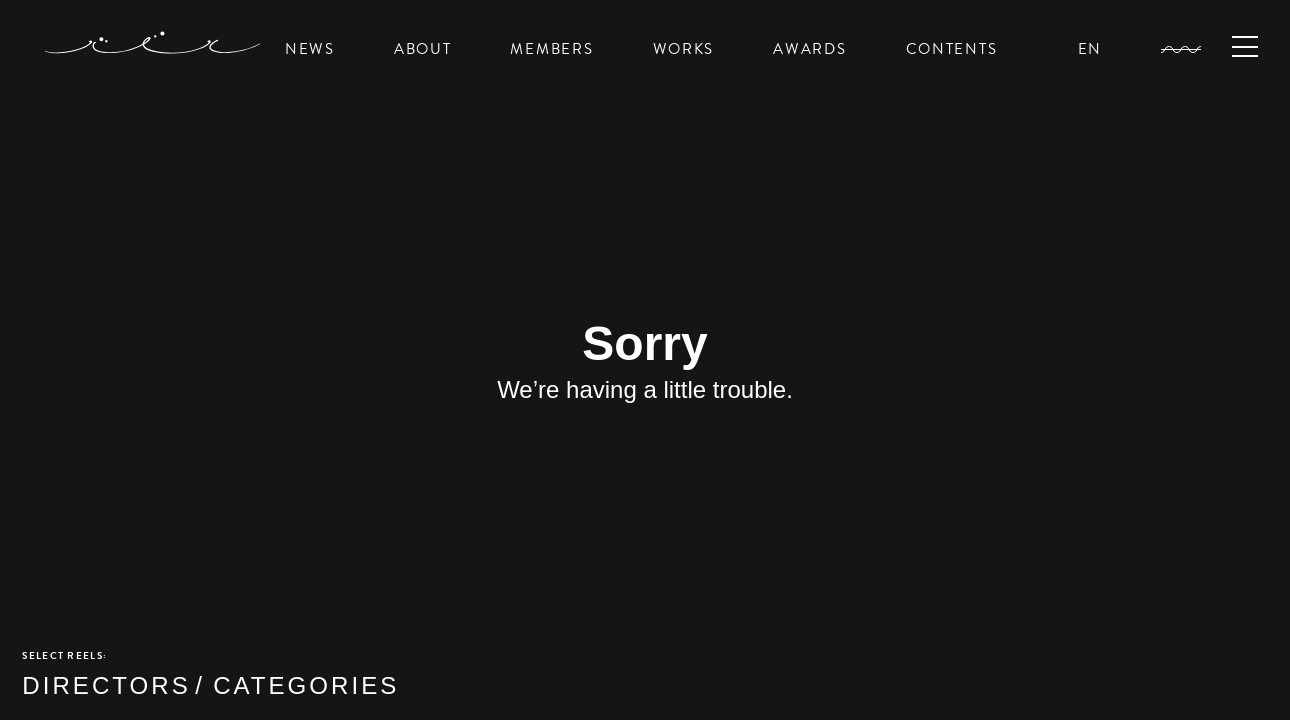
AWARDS (809, 49)
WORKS (684, 49)
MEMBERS (551, 49)
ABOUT (423, 49)
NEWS (310, 49)
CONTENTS (952, 49)
